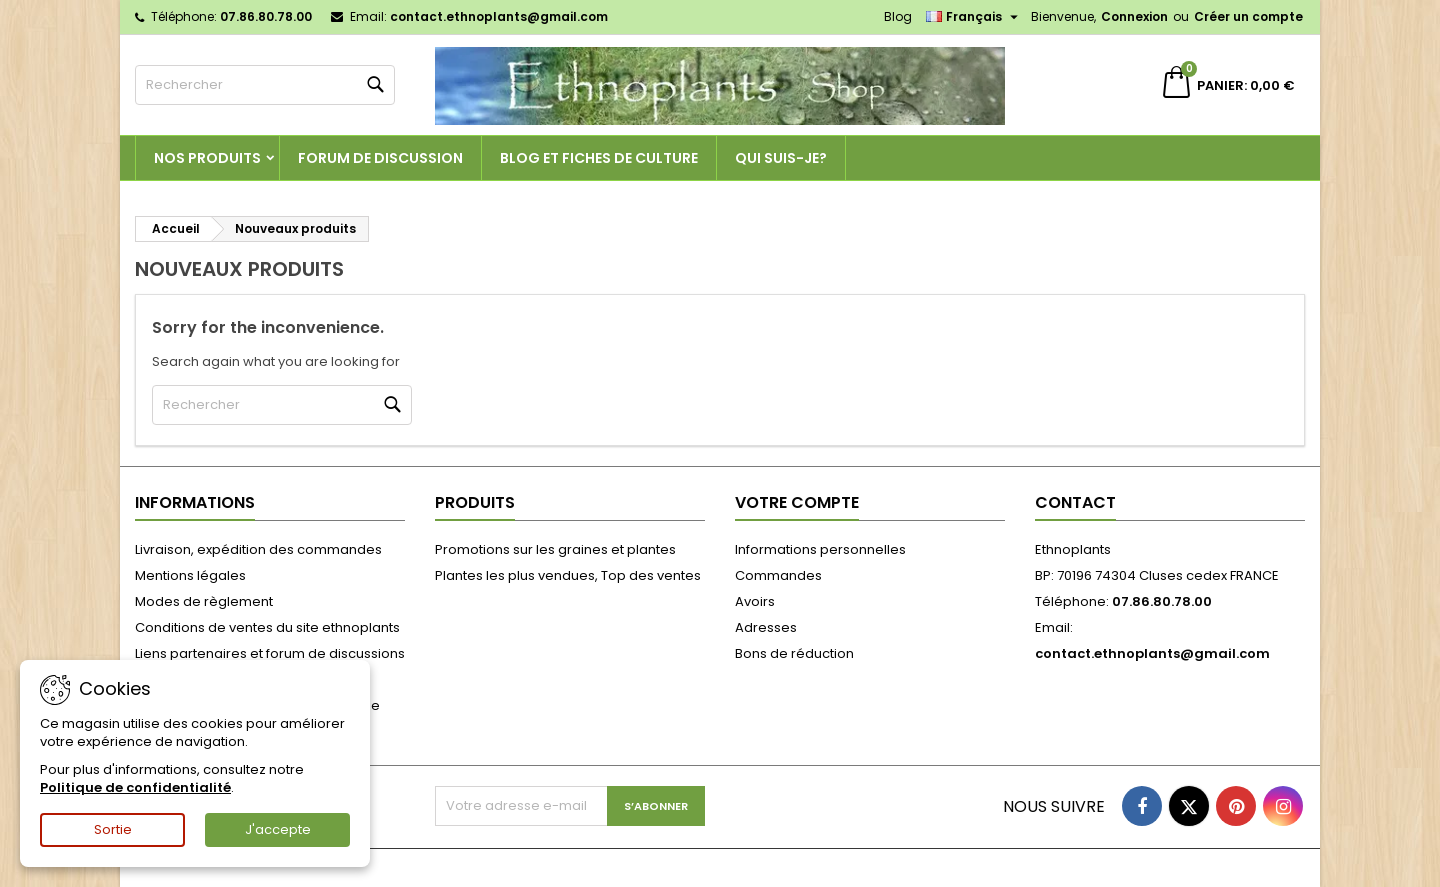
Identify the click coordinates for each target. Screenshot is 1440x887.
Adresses (766, 627)
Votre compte (797, 502)
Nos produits (207, 158)
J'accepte (278, 829)
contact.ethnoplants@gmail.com (499, 16)
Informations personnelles (820, 549)
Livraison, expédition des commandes (258, 549)
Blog (898, 16)
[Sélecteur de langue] (974, 17)
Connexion (1134, 16)
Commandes (778, 575)
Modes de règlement (204, 601)
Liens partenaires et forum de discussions (270, 653)
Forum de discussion (380, 158)
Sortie (113, 829)
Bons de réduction (794, 653)
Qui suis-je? (781, 158)
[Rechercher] (265, 85)
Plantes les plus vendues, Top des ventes (568, 575)
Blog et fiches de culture (599, 158)
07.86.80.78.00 (266, 16)
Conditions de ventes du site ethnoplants (267, 627)
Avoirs (755, 601)
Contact (1075, 502)
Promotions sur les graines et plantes (555, 549)
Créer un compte (1248, 16)
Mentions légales (190, 575)
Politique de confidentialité (135, 787)
